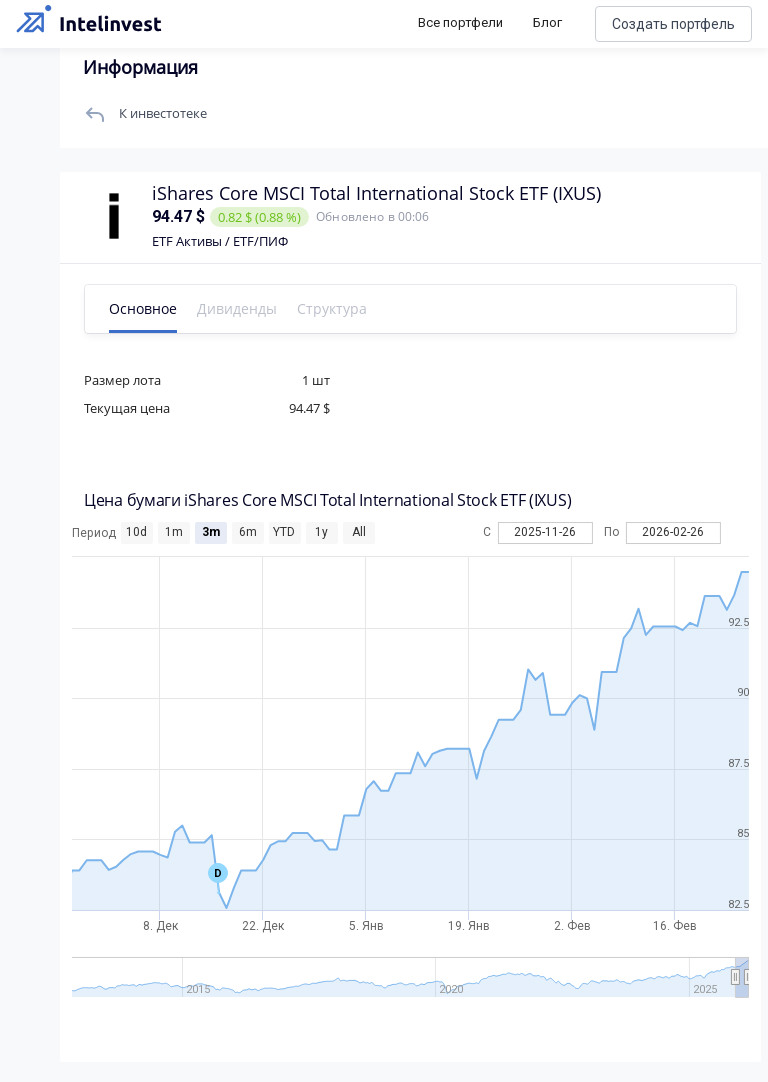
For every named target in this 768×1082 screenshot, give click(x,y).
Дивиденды (237, 308)
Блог (547, 22)
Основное (143, 308)
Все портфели (460, 22)
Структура (332, 308)
